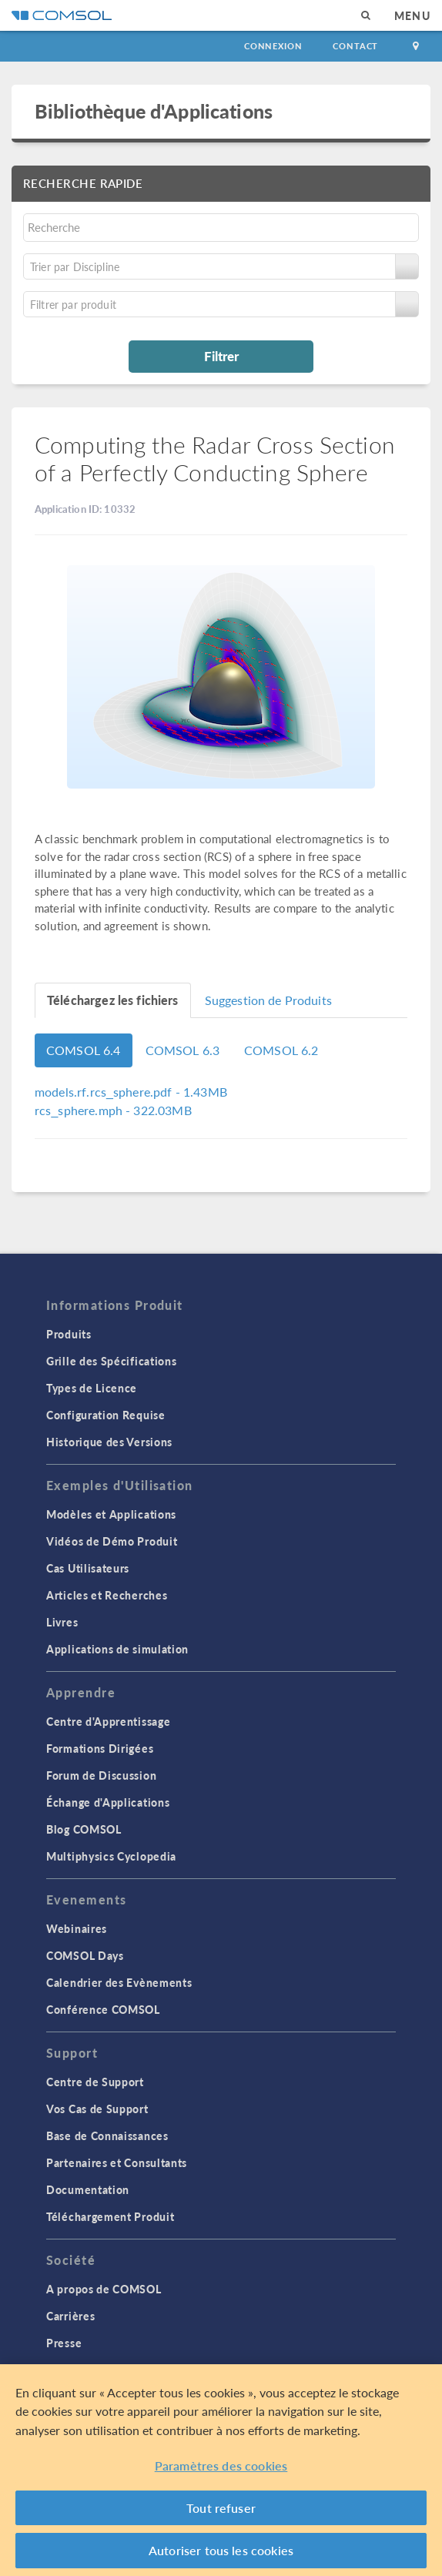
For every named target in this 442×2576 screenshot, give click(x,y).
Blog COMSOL (84, 1829)
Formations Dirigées (99, 1748)
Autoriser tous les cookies (221, 2550)
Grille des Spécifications (111, 1360)
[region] (221, 2470)
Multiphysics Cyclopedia (111, 1856)
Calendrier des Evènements (119, 1982)
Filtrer (221, 356)
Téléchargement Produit (110, 2216)
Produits (69, 1334)
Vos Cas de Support (97, 2108)
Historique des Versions (109, 1441)
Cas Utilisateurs (87, 1568)
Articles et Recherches (106, 1595)
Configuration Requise (106, 1414)
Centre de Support (95, 2081)
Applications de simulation (117, 1648)
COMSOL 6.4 (83, 1050)
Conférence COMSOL (103, 2009)
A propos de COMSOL (104, 2288)
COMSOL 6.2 (281, 1050)
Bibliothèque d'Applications (154, 111)
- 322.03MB (113, 1110)
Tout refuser (221, 2508)
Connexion (273, 46)
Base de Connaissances (107, 2135)
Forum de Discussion (101, 1775)
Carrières (70, 2315)
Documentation (87, 2189)
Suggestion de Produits (268, 1000)
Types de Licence (91, 1387)
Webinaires (76, 1928)
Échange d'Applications (107, 1802)
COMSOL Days (85, 1955)
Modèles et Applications (111, 1514)
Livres (62, 1622)
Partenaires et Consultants (116, 2162)
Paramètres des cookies (221, 2465)
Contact (355, 46)
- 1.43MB (131, 1091)
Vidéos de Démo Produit (111, 1541)
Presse (64, 2342)
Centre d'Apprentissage (108, 1721)
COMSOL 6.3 (183, 1050)
